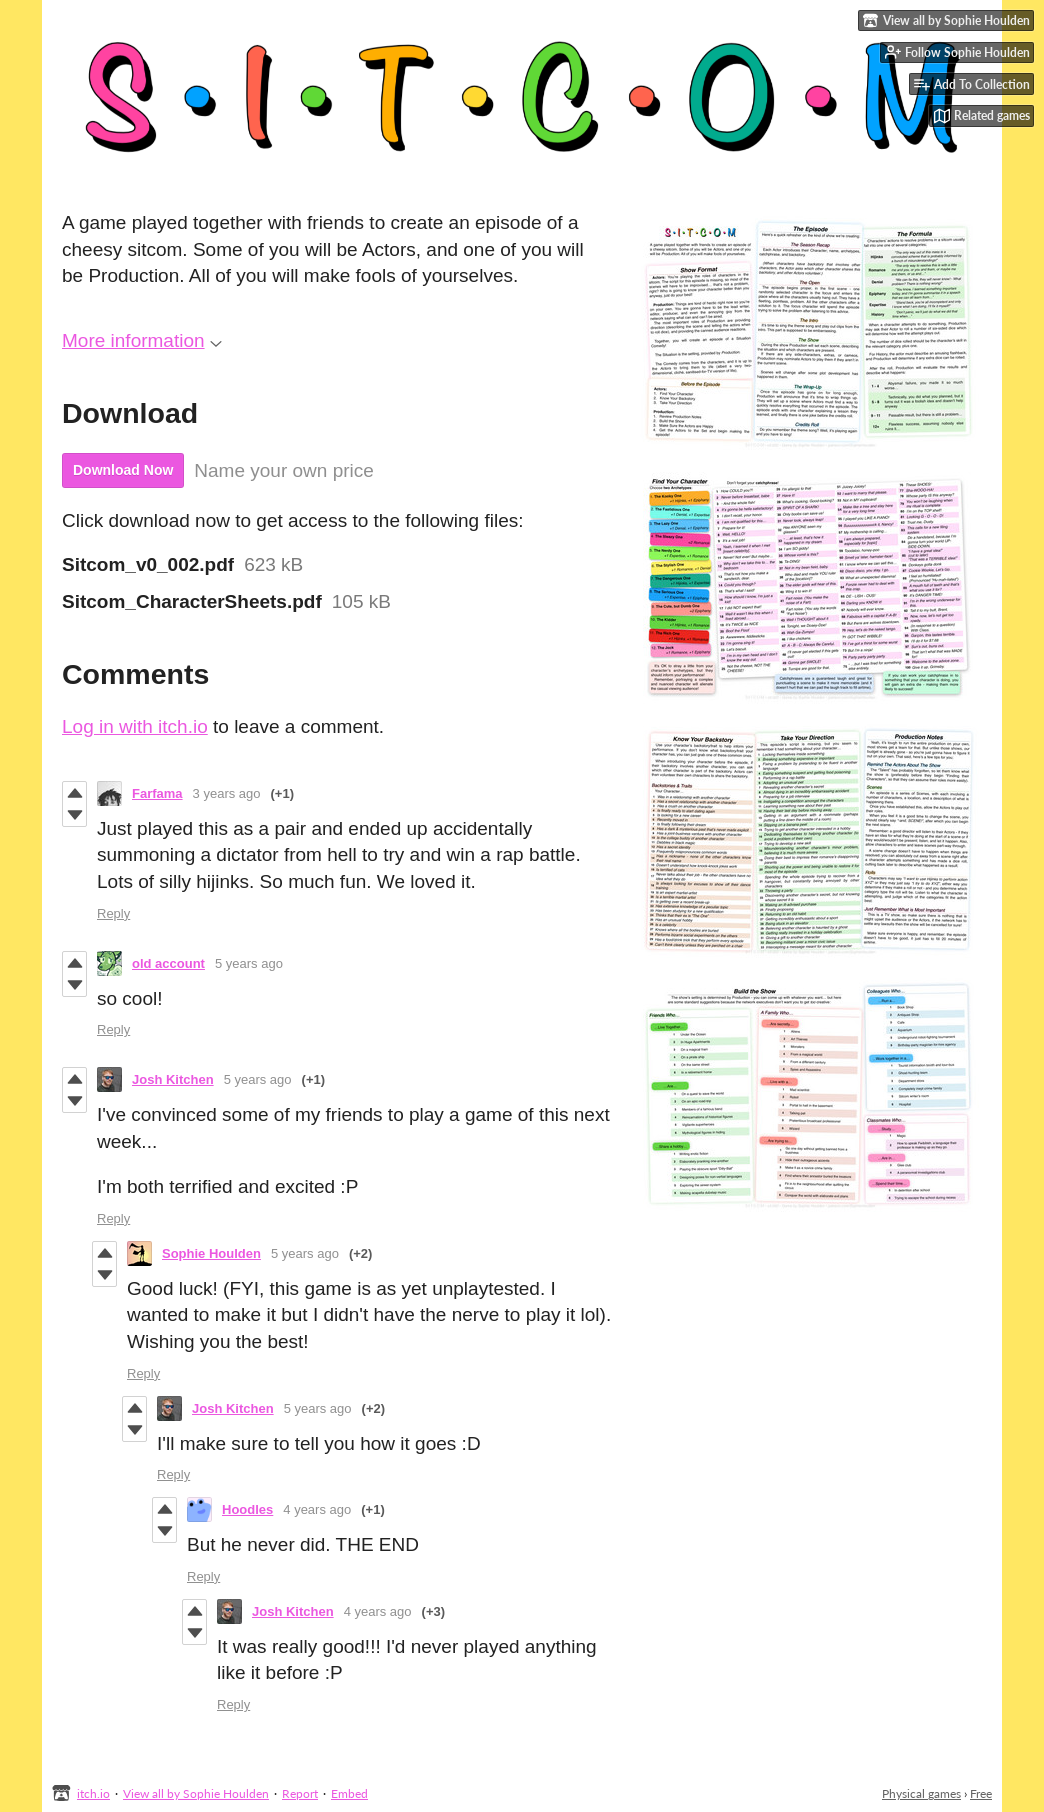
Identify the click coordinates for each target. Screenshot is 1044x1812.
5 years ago (249, 963)
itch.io (93, 1793)
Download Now (123, 470)
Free (981, 1793)
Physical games (921, 1793)
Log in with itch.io (135, 726)
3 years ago (227, 793)
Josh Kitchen (173, 1079)
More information (142, 340)
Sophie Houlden (211, 1253)
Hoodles (247, 1509)
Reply (113, 913)
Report (300, 1793)
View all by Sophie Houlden (196, 1793)
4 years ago (317, 1509)
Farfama (157, 793)
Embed (349, 1793)
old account (168, 963)
